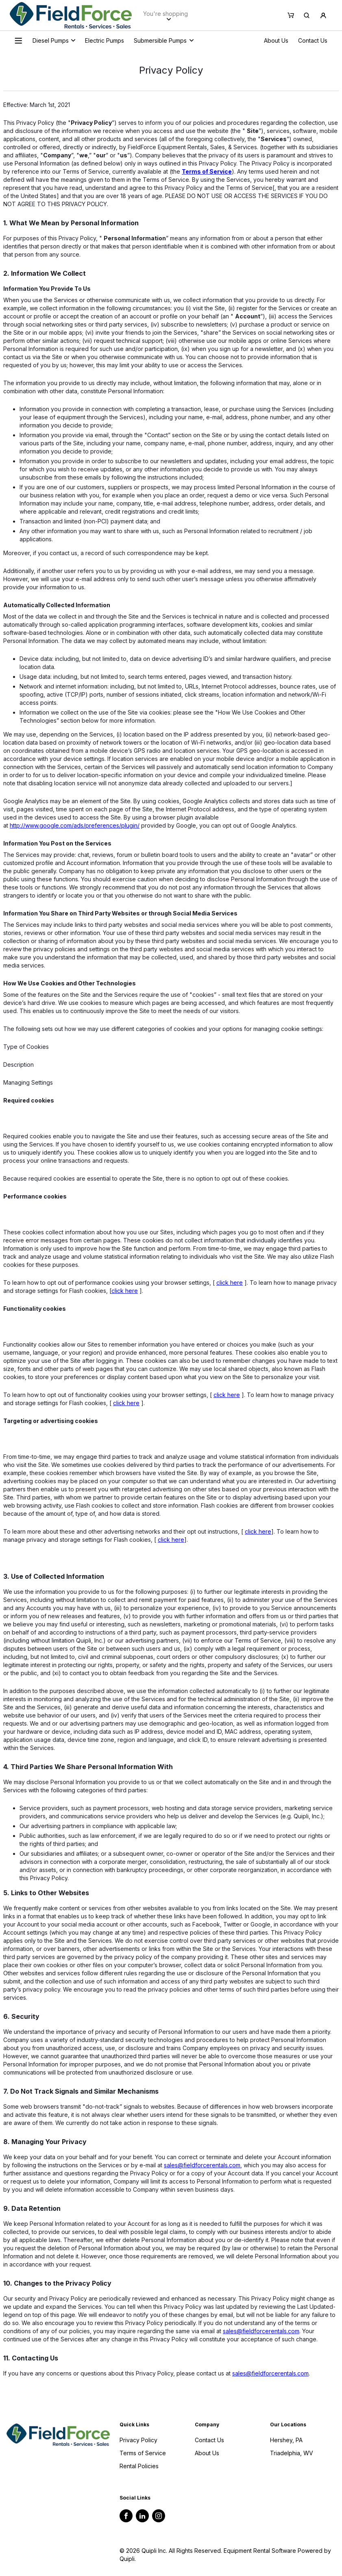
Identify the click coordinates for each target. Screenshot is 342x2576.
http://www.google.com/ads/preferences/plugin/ (74, 825)
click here (229, 1282)
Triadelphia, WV (291, 2453)
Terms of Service (143, 2453)
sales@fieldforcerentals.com (202, 2165)
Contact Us (312, 40)
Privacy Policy (138, 2440)
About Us (276, 40)
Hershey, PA (286, 2440)
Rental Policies (139, 2466)
